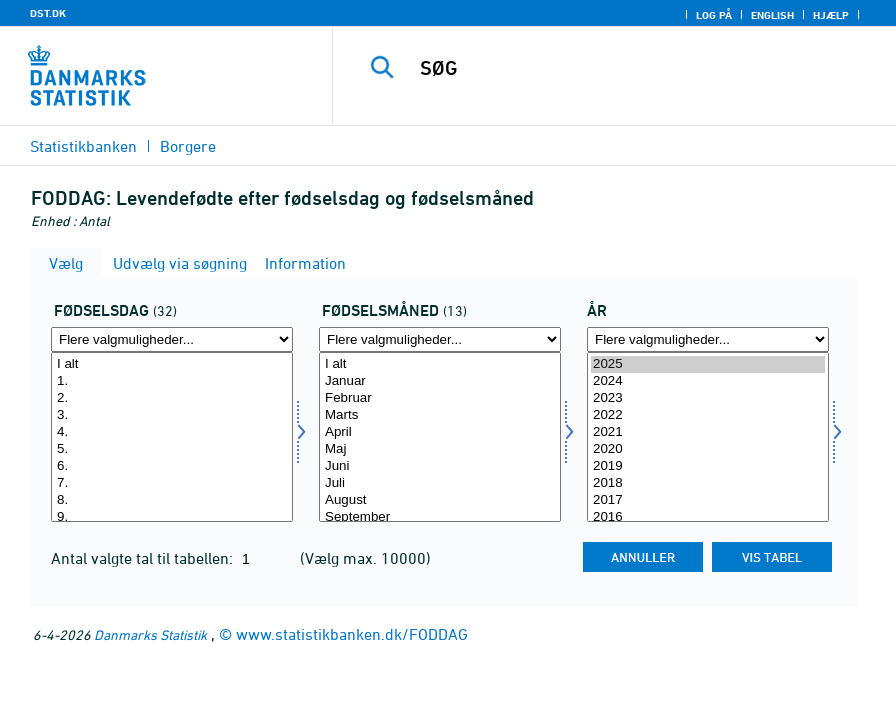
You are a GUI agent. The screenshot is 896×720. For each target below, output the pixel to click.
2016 (708, 517)
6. (172, 466)
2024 (708, 381)
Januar (440, 381)
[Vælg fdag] (172, 437)
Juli (440, 483)
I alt (172, 364)
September (440, 517)
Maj (440, 449)
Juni (440, 466)
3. (172, 415)
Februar (440, 398)
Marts (440, 415)
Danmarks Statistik (150, 634)
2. (172, 398)
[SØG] (634, 68)
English (772, 15)
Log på (714, 15)
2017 (708, 500)
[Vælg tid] (708, 437)
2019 (708, 466)
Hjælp (831, 15)
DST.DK (48, 13)
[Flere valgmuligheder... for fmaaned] (440, 339)
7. (172, 483)
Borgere (188, 146)
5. (172, 449)
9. (172, 517)
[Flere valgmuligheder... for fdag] (172, 339)
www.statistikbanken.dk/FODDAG (352, 634)
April (440, 432)
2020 (708, 449)
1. (172, 381)
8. (172, 500)
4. (172, 432)
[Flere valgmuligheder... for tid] (708, 339)
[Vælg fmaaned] (440, 437)
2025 (708, 364)
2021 (708, 432)
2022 (708, 415)
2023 (708, 398)
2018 (708, 483)
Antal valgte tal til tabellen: (144, 558)
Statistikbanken (83, 146)
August (440, 500)
